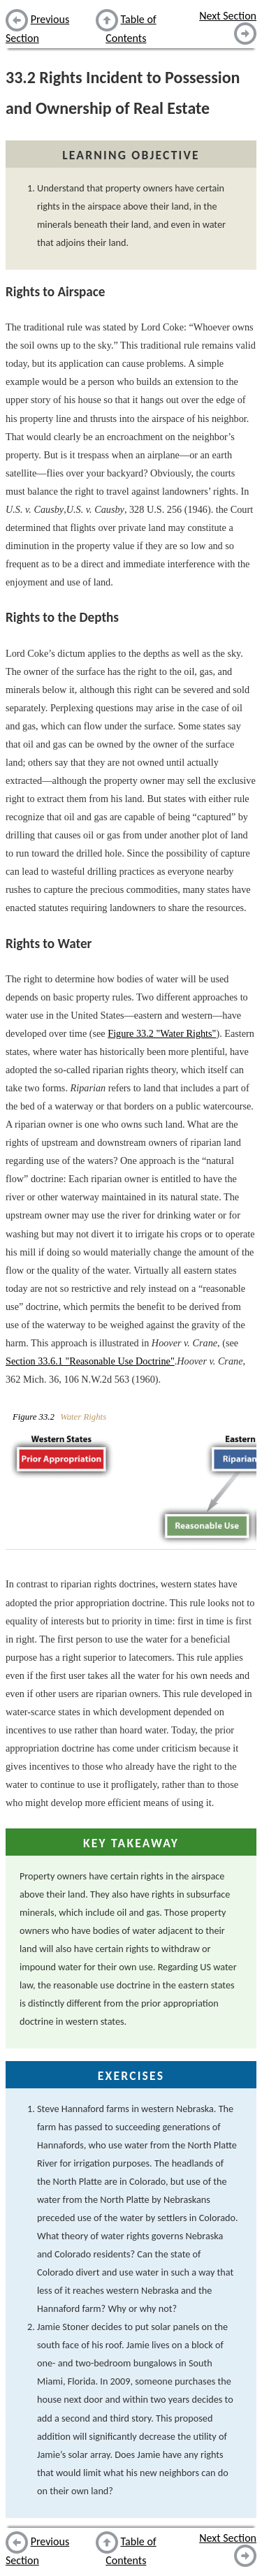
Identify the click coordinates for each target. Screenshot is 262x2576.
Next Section (227, 15)
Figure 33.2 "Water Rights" (162, 1033)
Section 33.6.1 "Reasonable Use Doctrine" (90, 1361)
